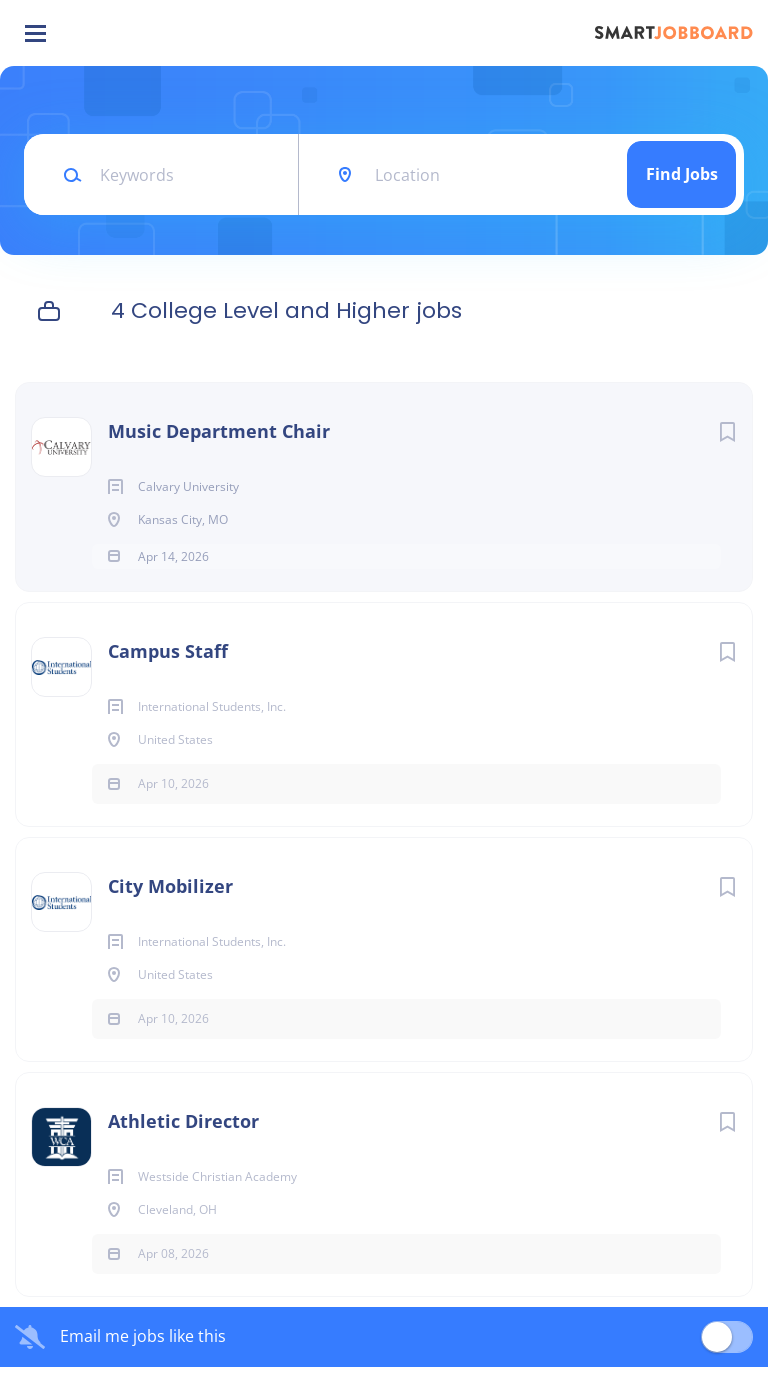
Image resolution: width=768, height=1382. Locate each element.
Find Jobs (682, 174)
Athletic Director (183, 1136)
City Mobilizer (170, 901)
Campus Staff (168, 666)
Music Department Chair (219, 431)
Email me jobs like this (143, 1352)
